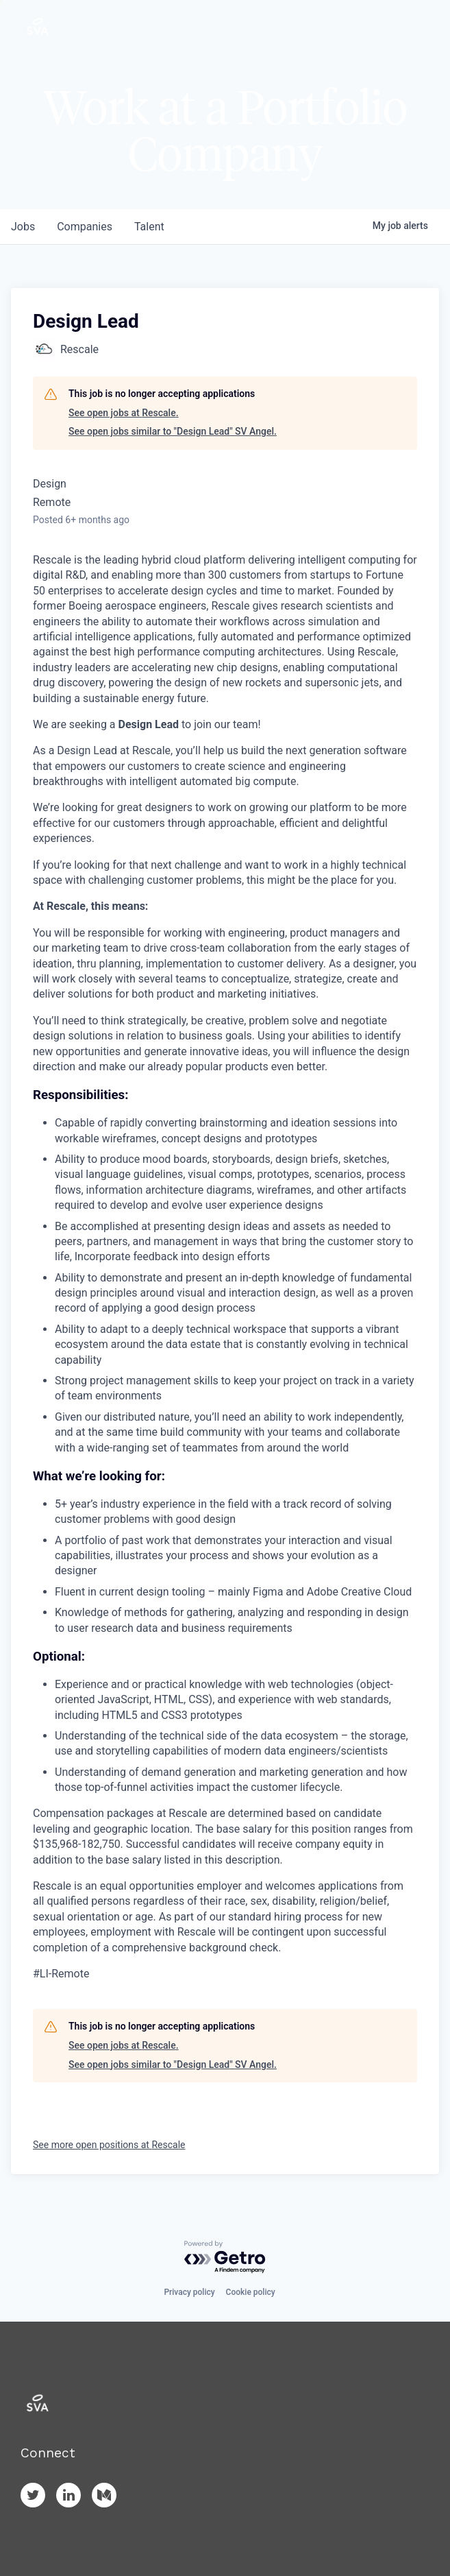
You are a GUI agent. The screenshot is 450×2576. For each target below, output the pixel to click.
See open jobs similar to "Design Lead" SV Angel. (172, 431)
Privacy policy (189, 2292)
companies (84, 226)
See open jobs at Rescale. (123, 412)
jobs (23, 226)
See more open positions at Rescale (109, 2144)
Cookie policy (250, 2292)
